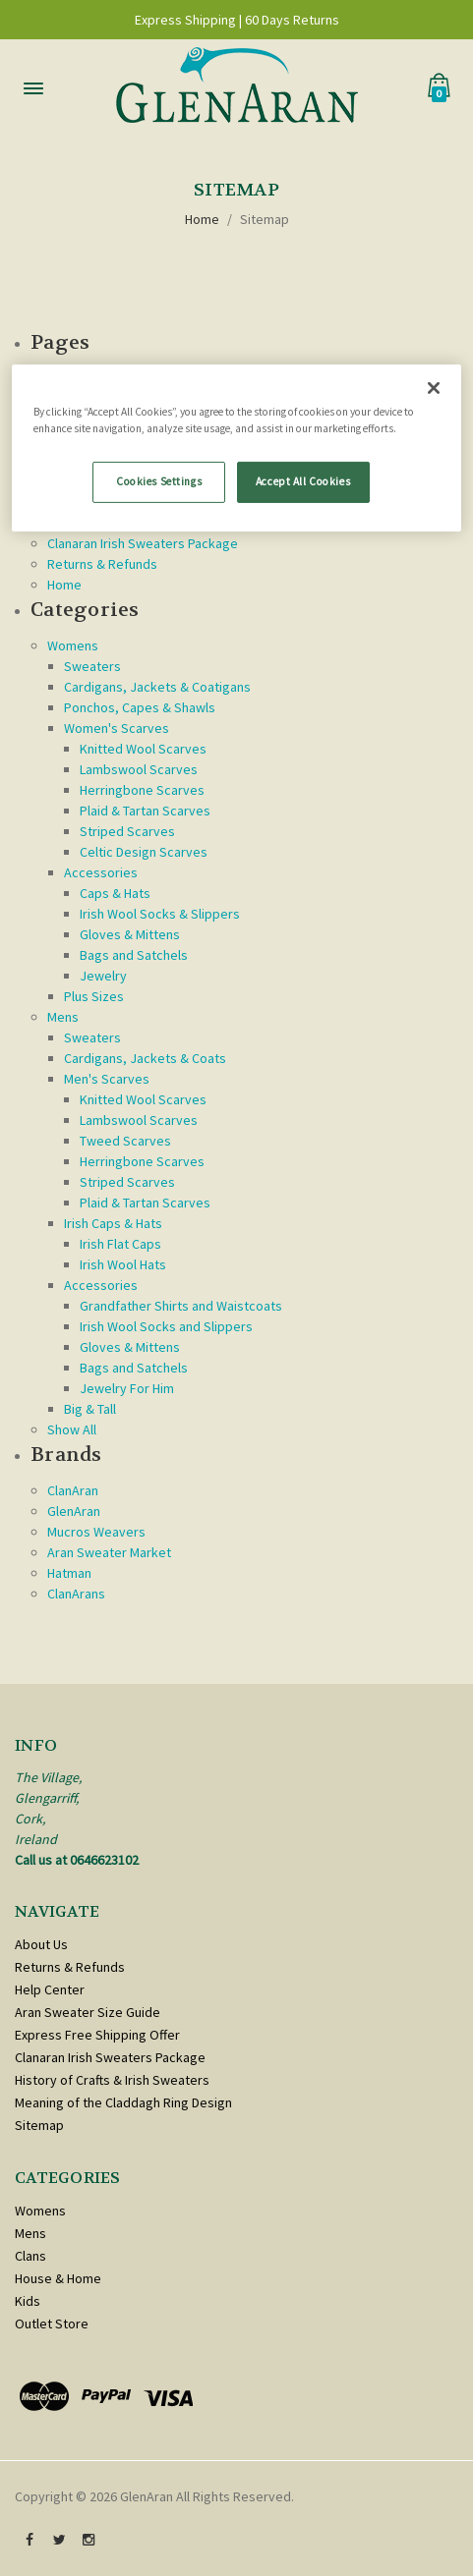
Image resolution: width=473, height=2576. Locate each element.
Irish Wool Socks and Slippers (166, 1326)
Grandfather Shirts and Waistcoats (181, 1306)
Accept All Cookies (303, 481)
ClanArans (76, 1593)
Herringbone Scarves (142, 790)
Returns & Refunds (102, 564)
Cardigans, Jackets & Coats (145, 1058)
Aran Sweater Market (109, 1552)
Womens (72, 645)
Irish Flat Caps (120, 1244)
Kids (27, 2301)
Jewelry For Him (127, 1388)
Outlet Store (52, 2323)
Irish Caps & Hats (113, 1223)
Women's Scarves (116, 728)
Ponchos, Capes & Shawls (139, 707)
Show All (71, 1429)
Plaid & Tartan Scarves (145, 810)
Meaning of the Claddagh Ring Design (123, 2102)
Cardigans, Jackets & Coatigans (157, 687)
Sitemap (264, 219)
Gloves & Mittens (130, 934)
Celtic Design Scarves (143, 852)
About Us (41, 1944)
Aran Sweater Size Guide (87, 2012)
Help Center (50, 1989)
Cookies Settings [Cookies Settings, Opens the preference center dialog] (159, 481)
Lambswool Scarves (139, 769)
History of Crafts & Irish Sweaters (112, 2080)
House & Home (58, 2278)
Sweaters (92, 666)
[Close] (433, 388)
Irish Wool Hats (123, 1264)
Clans (30, 2256)
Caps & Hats (115, 893)
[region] (236, 448)
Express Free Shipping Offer (97, 2035)
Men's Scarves (106, 1079)
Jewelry (103, 975)
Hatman (69, 1573)
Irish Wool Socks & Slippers (160, 914)
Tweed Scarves (125, 1140)
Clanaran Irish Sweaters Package (142, 543)
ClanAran (72, 1490)
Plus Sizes (94, 996)
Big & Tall (90, 1409)
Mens (63, 1017)
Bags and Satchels (134, 955)
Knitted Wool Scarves (143, 748)
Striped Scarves (127, 831)
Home (202, 219)
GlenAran (73, 1511)
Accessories (101, 872)
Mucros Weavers (96, 1531)
